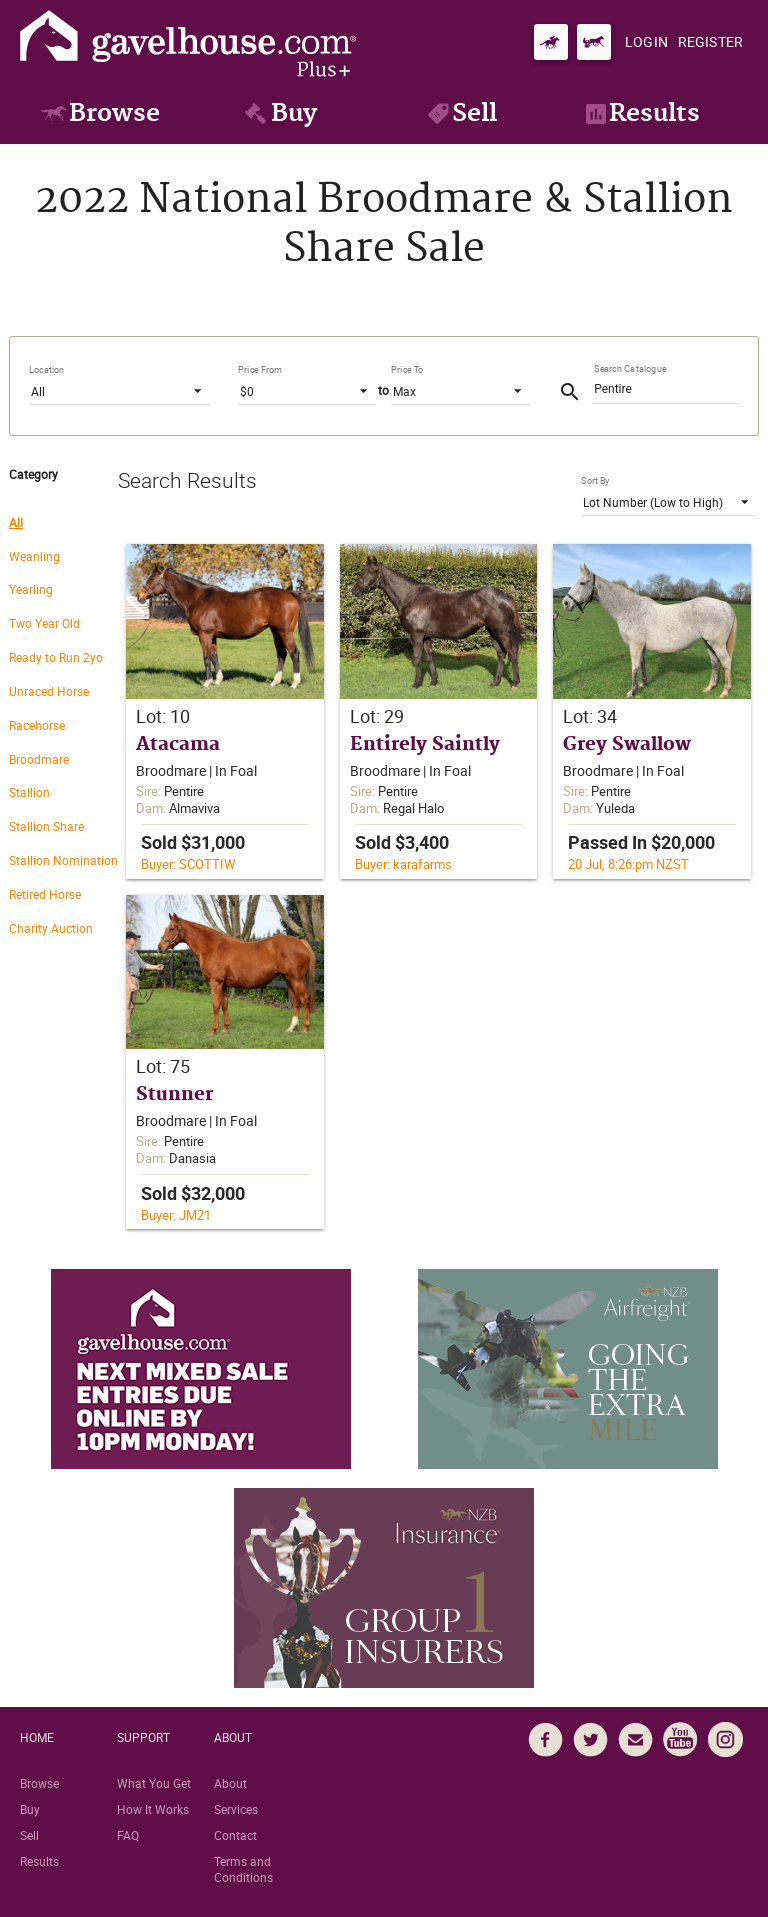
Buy (30, 1809)
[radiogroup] (63, 732)
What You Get (154, 1783)
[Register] (710, 42)
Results (39, 1861)
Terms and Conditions (243, 1869)
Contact (235, 1835)
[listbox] (119, 390)
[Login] (646, 42)
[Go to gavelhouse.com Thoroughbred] (551, 42)
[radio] (63, 521)
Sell (29, 1835)
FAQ (128, 1835)
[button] (225, 711)
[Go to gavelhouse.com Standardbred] (594, 42)
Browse (39, 1783)
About (230, 1783)
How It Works (153, 1809)
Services (236, 1809)
